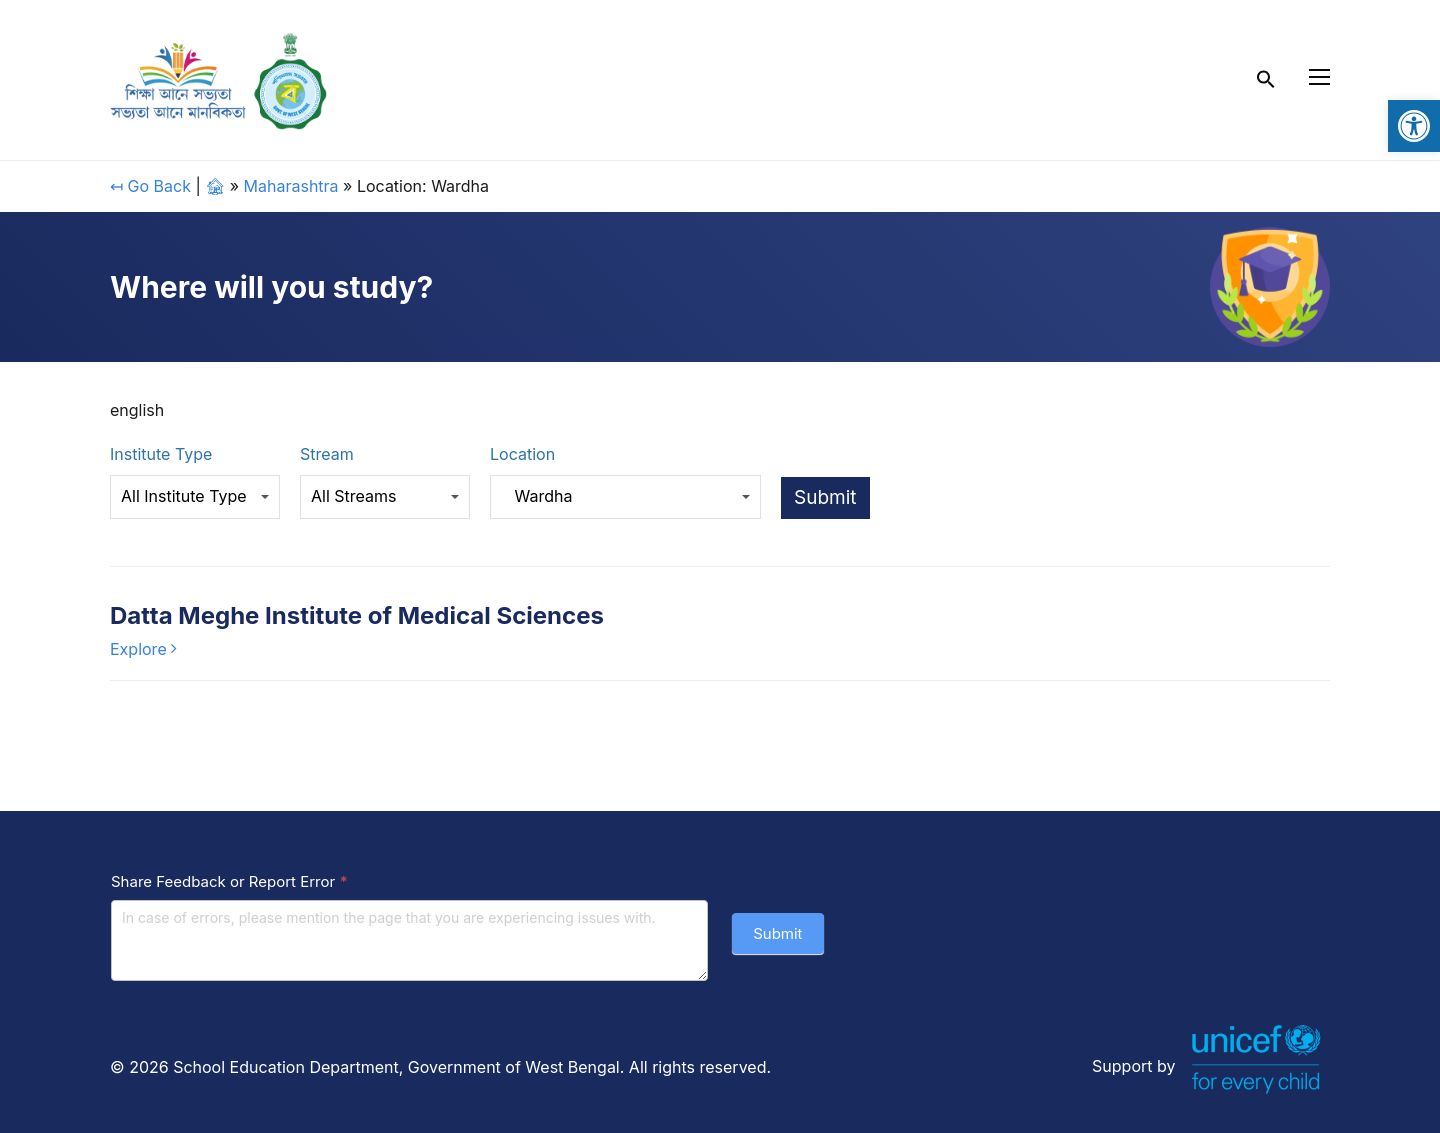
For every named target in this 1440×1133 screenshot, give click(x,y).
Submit (777, 933)
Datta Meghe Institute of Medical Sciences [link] (357, 615)
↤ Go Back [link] (150, 186)
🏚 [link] (215, 186)
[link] (1414, 126)
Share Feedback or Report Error (229, 881)
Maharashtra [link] (291, 186)
